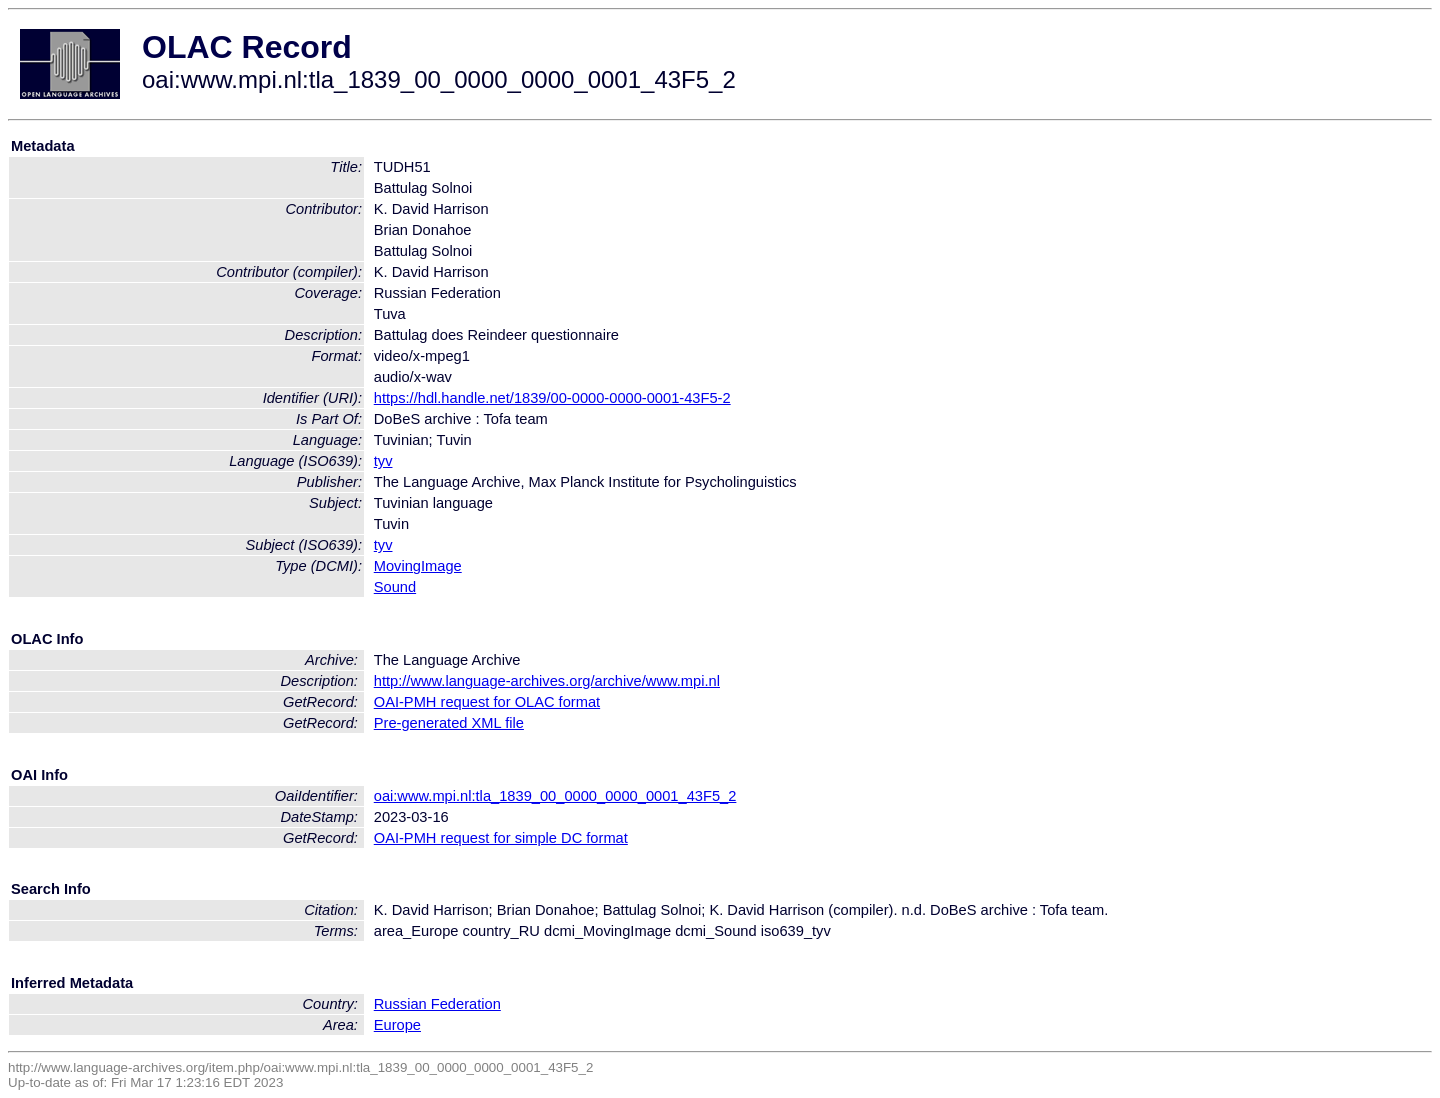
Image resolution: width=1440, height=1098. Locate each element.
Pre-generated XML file (449, 723)
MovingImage (418, 566)
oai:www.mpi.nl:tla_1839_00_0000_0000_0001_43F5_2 (555, 796)
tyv (383, 461)
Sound (395, 587)
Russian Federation (437, 1004)
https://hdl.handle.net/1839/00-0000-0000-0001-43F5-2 (552, 398)
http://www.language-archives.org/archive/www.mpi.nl (547, 681)
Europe (397, 1025)
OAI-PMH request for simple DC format (501, 838)
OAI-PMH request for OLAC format (487, 702)
